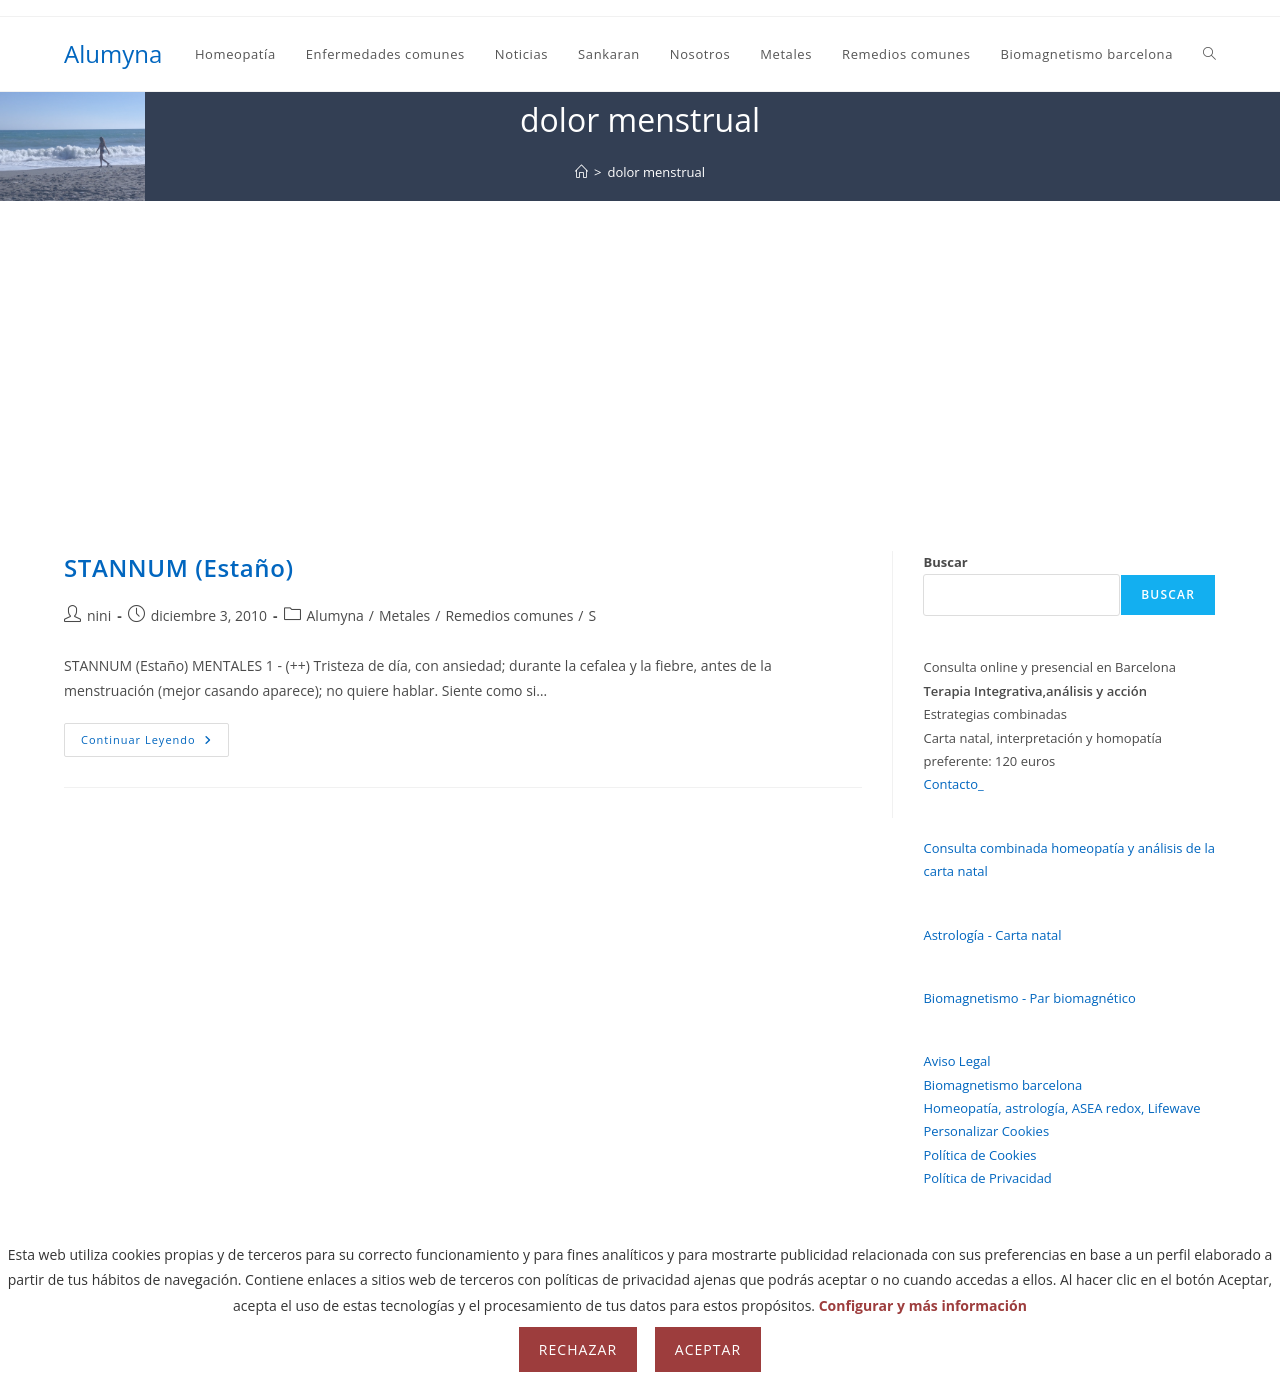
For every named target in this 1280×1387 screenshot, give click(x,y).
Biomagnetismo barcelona (1002, 1085)
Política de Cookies (979, 1155)
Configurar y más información (923, 1305)
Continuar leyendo (155, 743)
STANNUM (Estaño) (179, 567)
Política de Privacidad (987, 1178)
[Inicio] (581, 172)
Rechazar (578, 1349)
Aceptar (708, 1349)
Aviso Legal (956, 1061)
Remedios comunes (509, 615)
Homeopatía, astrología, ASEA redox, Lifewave (1061, 1108)
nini (99, 615)
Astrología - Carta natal (992, 935)
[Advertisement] (640, 351)
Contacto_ (953, 784)
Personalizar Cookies (986, 1131)
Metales (404, 615)
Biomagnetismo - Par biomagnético (1029, 998)
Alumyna (113, 53)
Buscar (945, 562)
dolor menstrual (656, 172)
